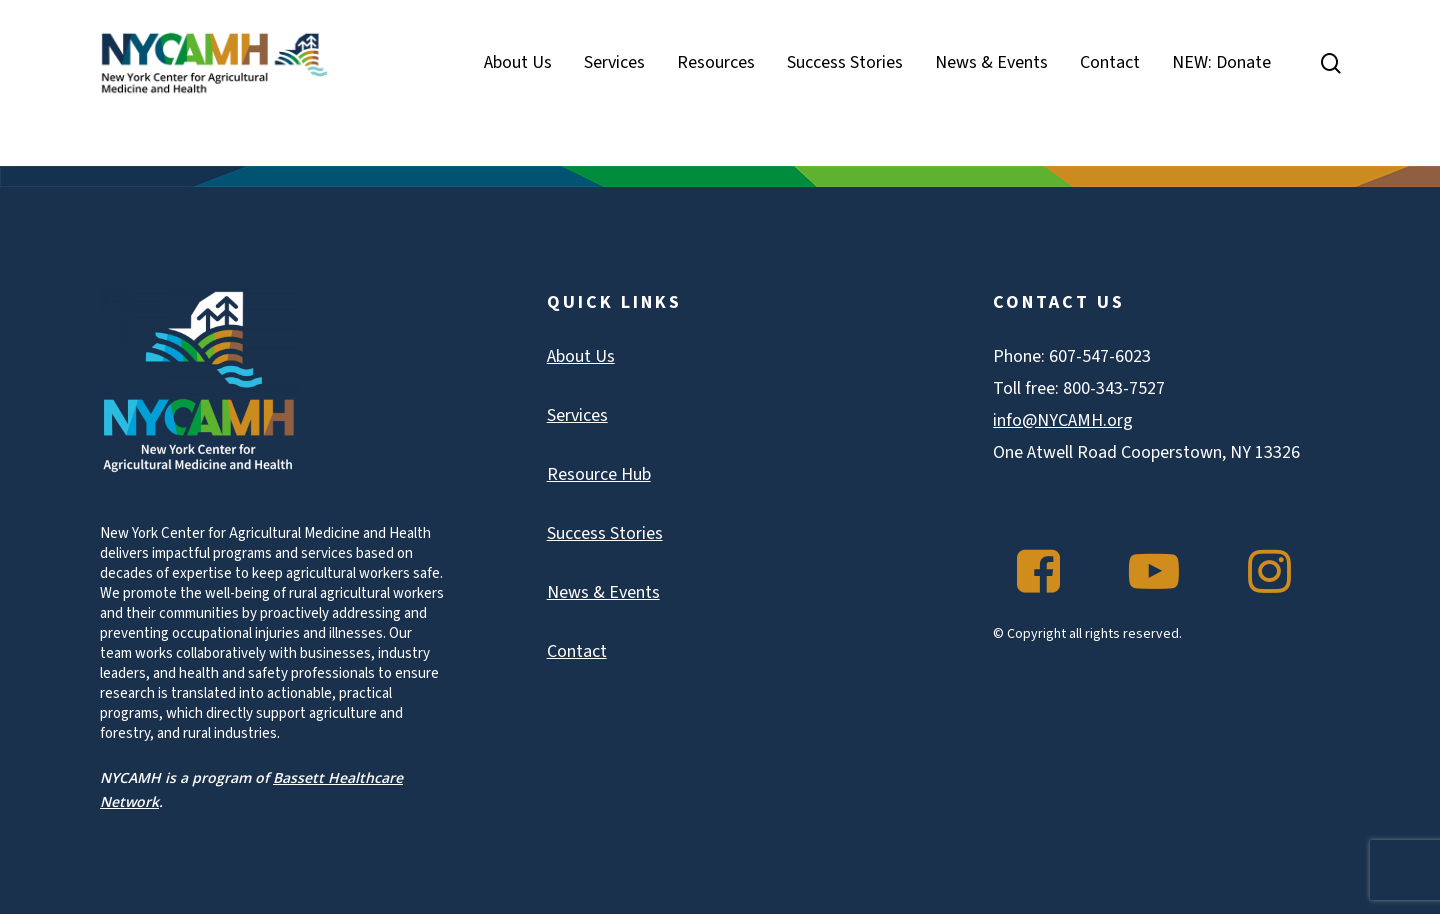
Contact (577, 651)
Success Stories (605, 533)
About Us (581, 356)
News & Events (603, 592)
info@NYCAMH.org (1063, 420)
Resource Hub (599, 474)
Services (577, 415)
